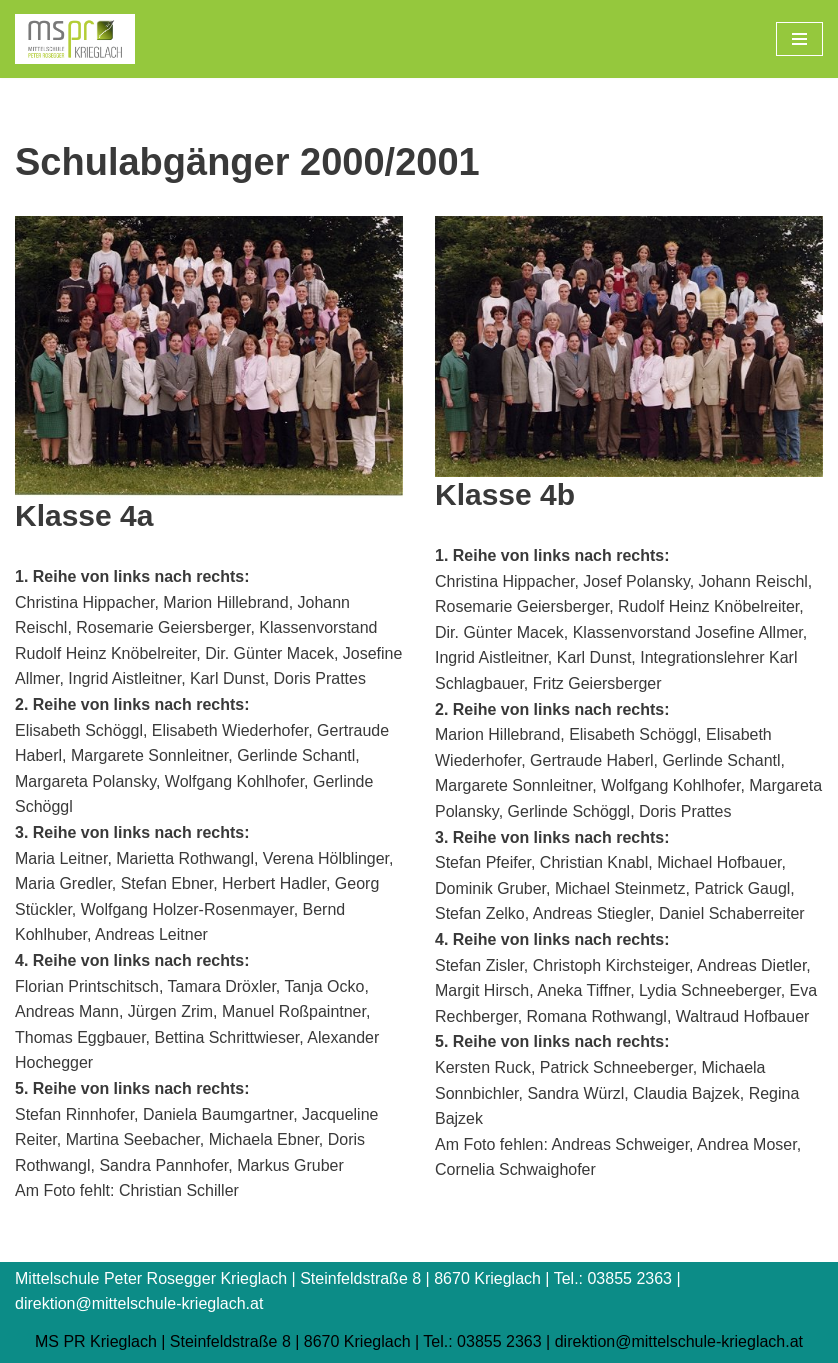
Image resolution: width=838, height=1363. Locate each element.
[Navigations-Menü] (799, 39)
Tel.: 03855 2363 (482, 1341)
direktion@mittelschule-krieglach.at (679, 1341)
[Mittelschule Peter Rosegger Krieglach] (75, 39)
